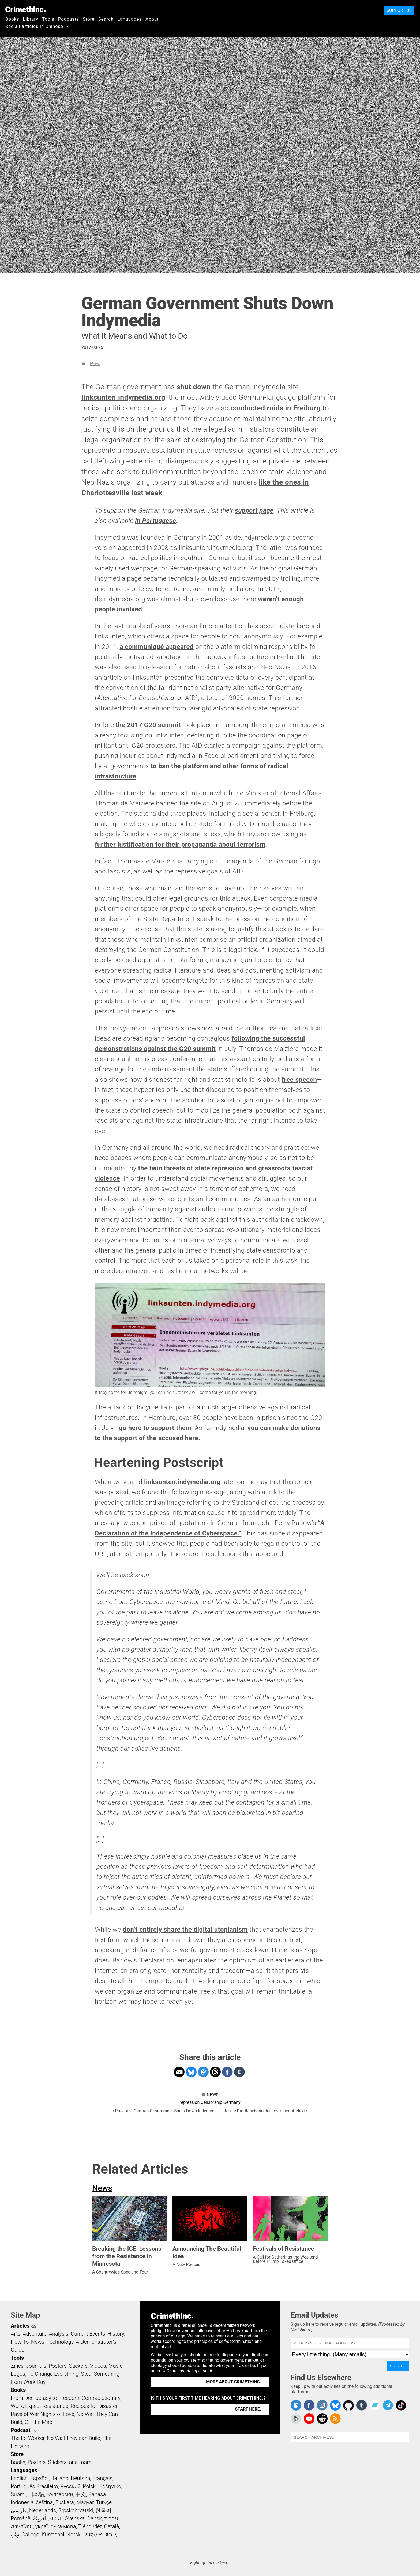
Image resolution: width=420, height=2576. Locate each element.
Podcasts (68, 19)
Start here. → (250, 2409)
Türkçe (104, 2502)
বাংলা (56, 2518)
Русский (70, 2486)
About (152, 19)
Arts (15, 2334)
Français (102, 2478)
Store (89, 19)
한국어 (103, 2510)
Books (12, 19)
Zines (17, 2366)
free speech (299, 1079)
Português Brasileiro (34, 2486)
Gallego (30, 2534)
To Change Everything (53, 2374)
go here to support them (155, 1428)
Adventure (35, 2334)
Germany (232, 2102)
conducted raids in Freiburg (275, 408)
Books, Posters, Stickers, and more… (53, 2462)
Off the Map (38, 2422)
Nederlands (42, 2510)
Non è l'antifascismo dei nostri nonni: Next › (266, 2110)
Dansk (94, 2518)
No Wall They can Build (73, 2438)
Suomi (18, 2494)
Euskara (64, 2502)
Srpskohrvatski (75, 2510)
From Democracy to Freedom (45, 2398)
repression (189, 2102)
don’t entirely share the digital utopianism (185, 1929)
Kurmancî (53, 2534)
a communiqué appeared (156, 646)
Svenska (75, 2518)
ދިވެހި (15, 2534)
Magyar (85, 2502)
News (95, 363)
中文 (80, 2494)
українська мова (55, 2526)
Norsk (74, 2534)
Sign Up (398, 2365)
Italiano (59, 2478)
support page (254, 510)
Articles (20, 2325)
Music (115, 2366)
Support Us (399, 10)
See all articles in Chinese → (37, 26)
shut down (194, 387)
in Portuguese (155, 520)
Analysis (58, 2334)
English (19, 2478)
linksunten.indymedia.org (123, 397)
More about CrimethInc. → (236, 2381)
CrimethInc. (25, 9)
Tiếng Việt (90, 2526)
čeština (44, 2502)
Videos (98, 2366)
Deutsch (80, 2478)
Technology (60, 2342)
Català (111, 2526)
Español (39, 2478)
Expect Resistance (46, 2406)
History (115, 2334)
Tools (48, 19)
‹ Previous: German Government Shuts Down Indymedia (165, 2110)
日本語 (36, 2494)
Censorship (211, 2102)
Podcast (20, 2430)
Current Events (88, 2334)
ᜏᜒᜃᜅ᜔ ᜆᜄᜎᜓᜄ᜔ (100, 2534)
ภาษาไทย (22, 2526)
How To (20, 2342)
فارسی (19, 2510)
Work (17, 2406)
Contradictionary (101, 2398)
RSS (34, 2326)
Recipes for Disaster (94, 2406)
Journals (36, 2366)
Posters (58, 2366)
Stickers (78, 2366)
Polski (90, 2486)
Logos (18, 2374)
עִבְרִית (111, 2518)
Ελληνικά (110, 2486)
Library (30, 19)
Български (60, 2494)
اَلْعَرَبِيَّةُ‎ (40, 2518)
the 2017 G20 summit (148, 725)
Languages (129, 19)
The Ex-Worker (27, 2438)
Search (106, 19)
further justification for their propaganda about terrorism (180, 844)
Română (21, 2518)
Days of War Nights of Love (42, 2414)
